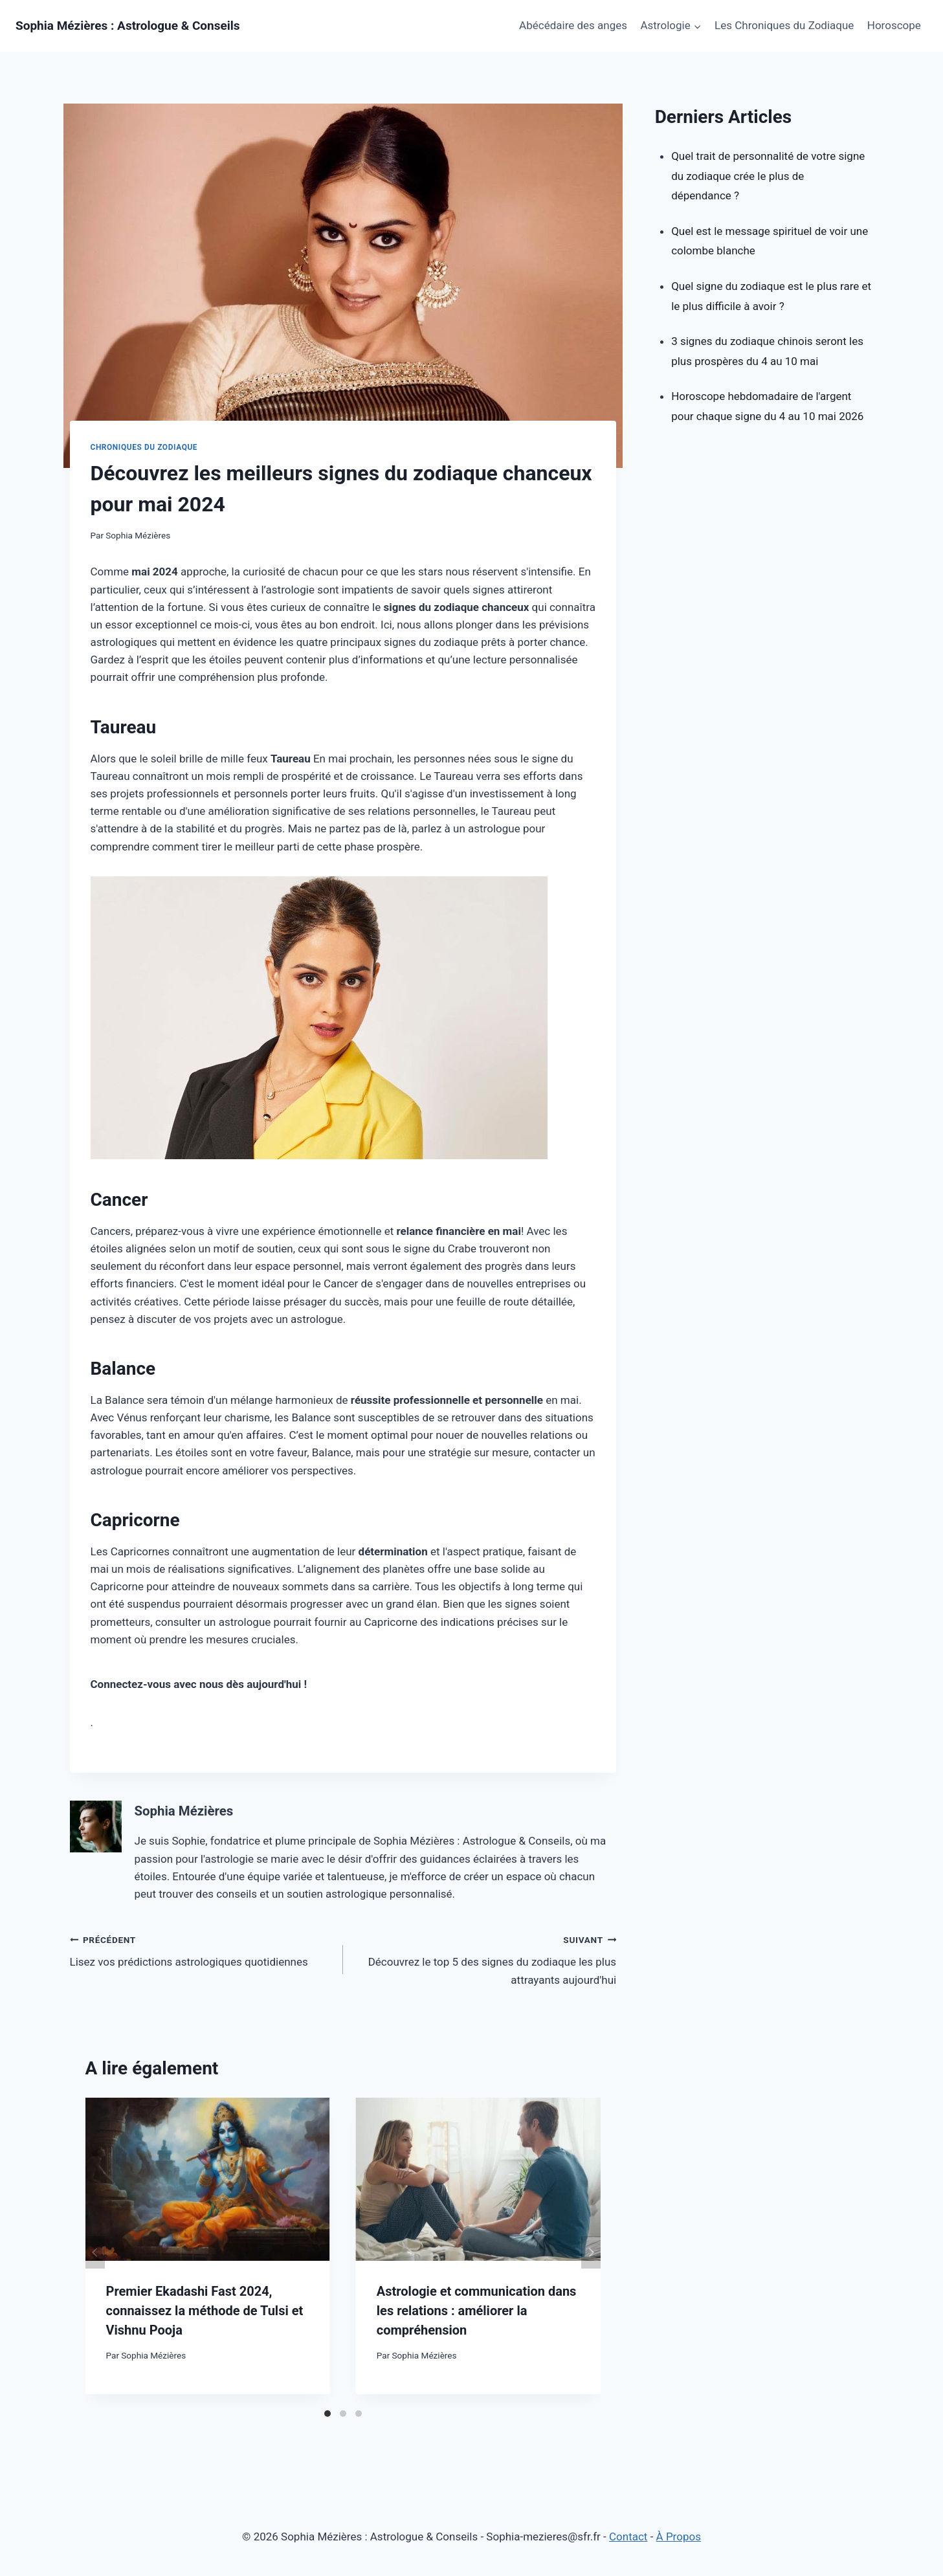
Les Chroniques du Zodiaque (784, 25)
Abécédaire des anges (573, 25)
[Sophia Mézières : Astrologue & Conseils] (128, 26)
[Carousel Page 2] (343, 2413)
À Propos (678, 2536)
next (591, 2252)
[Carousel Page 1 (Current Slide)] (327, 2413)
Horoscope (894, 25)
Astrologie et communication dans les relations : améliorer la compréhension (477, 2310)
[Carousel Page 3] (358, 2413)
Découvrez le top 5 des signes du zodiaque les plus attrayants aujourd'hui (485, 1958)
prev (95, 2252)
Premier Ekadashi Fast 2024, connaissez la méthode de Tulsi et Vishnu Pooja (204, 2310)
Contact (628, 2536)
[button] (697, 25)
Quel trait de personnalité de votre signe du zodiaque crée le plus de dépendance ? (768, 176)
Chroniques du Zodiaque (144, 447)
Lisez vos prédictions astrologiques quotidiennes (201, 1950)
